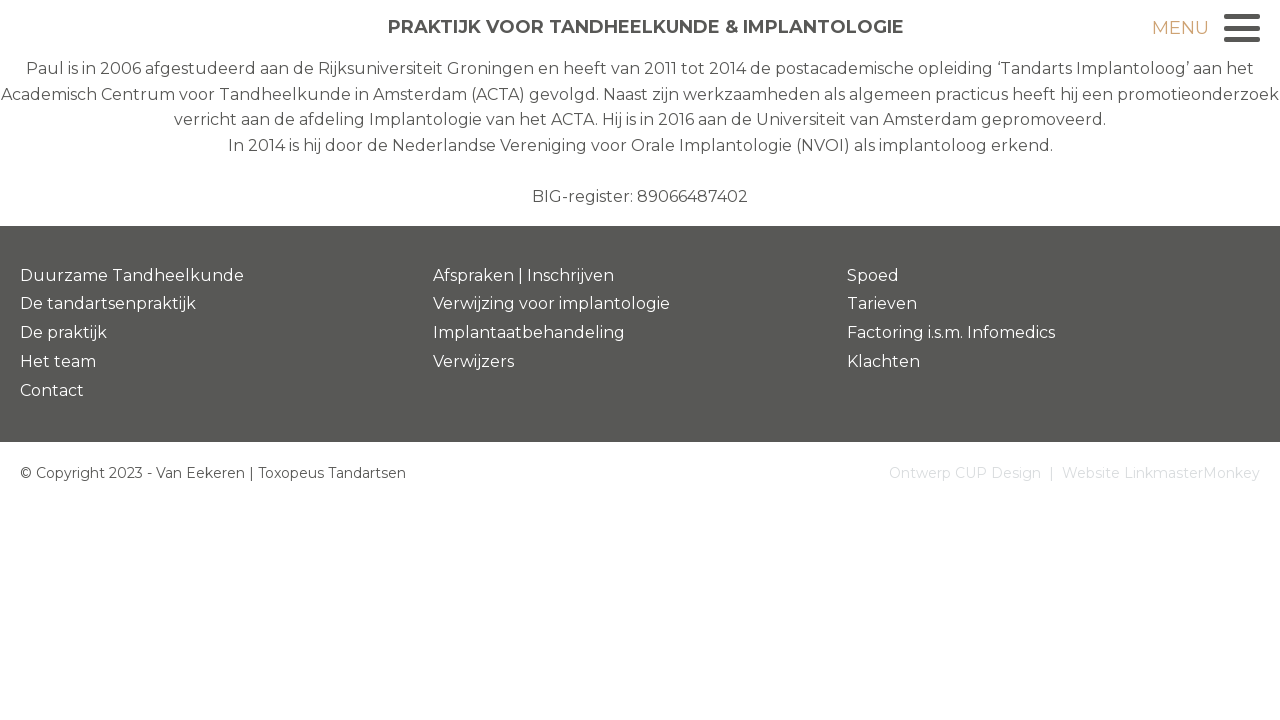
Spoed (873, 275)
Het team (58, 361)
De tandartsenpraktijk (108, 303)
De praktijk (63, 332)
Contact (52, 390)
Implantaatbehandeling (529, 332)
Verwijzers (473, 361)
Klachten (883, 361)
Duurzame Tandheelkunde (132, 275)
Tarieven (882, 303)
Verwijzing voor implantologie (551, 303)
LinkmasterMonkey (1192, 473)
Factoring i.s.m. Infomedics (951, 332)
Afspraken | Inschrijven (523, 275)
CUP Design (998, 473)
